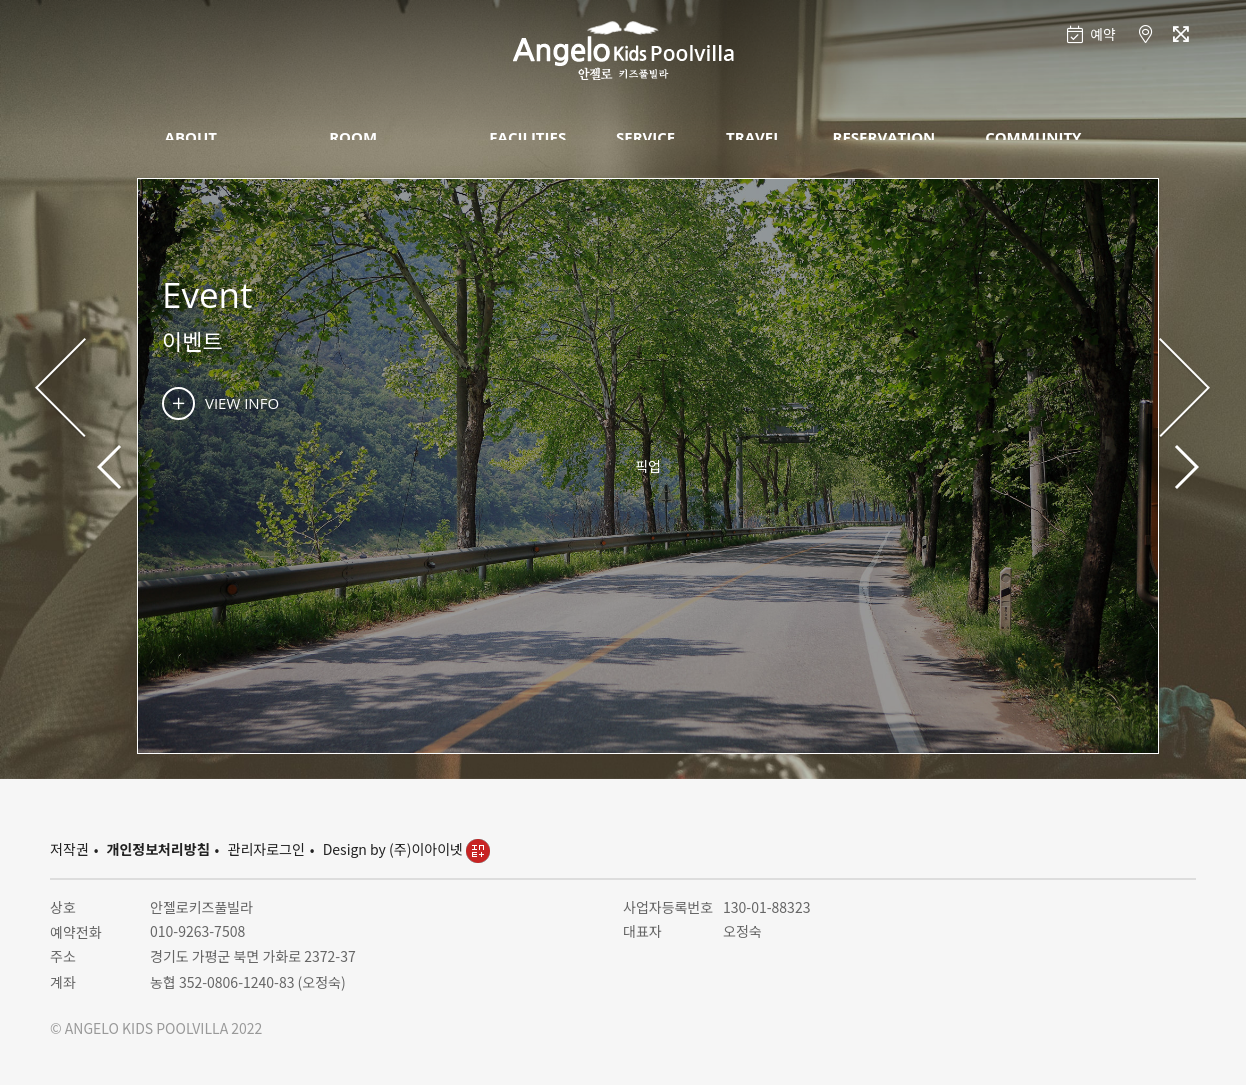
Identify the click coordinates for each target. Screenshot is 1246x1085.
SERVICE (645, 137)
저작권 (69, 849)
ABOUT (191, 137)
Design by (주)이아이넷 (406, 849)
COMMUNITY (1033, 137)
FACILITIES (527, 137)
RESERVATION (884, 137)
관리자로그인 (266, 849)
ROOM (353, 137)
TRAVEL (754, 137)
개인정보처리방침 (158, 849)
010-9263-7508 (197, 931)
